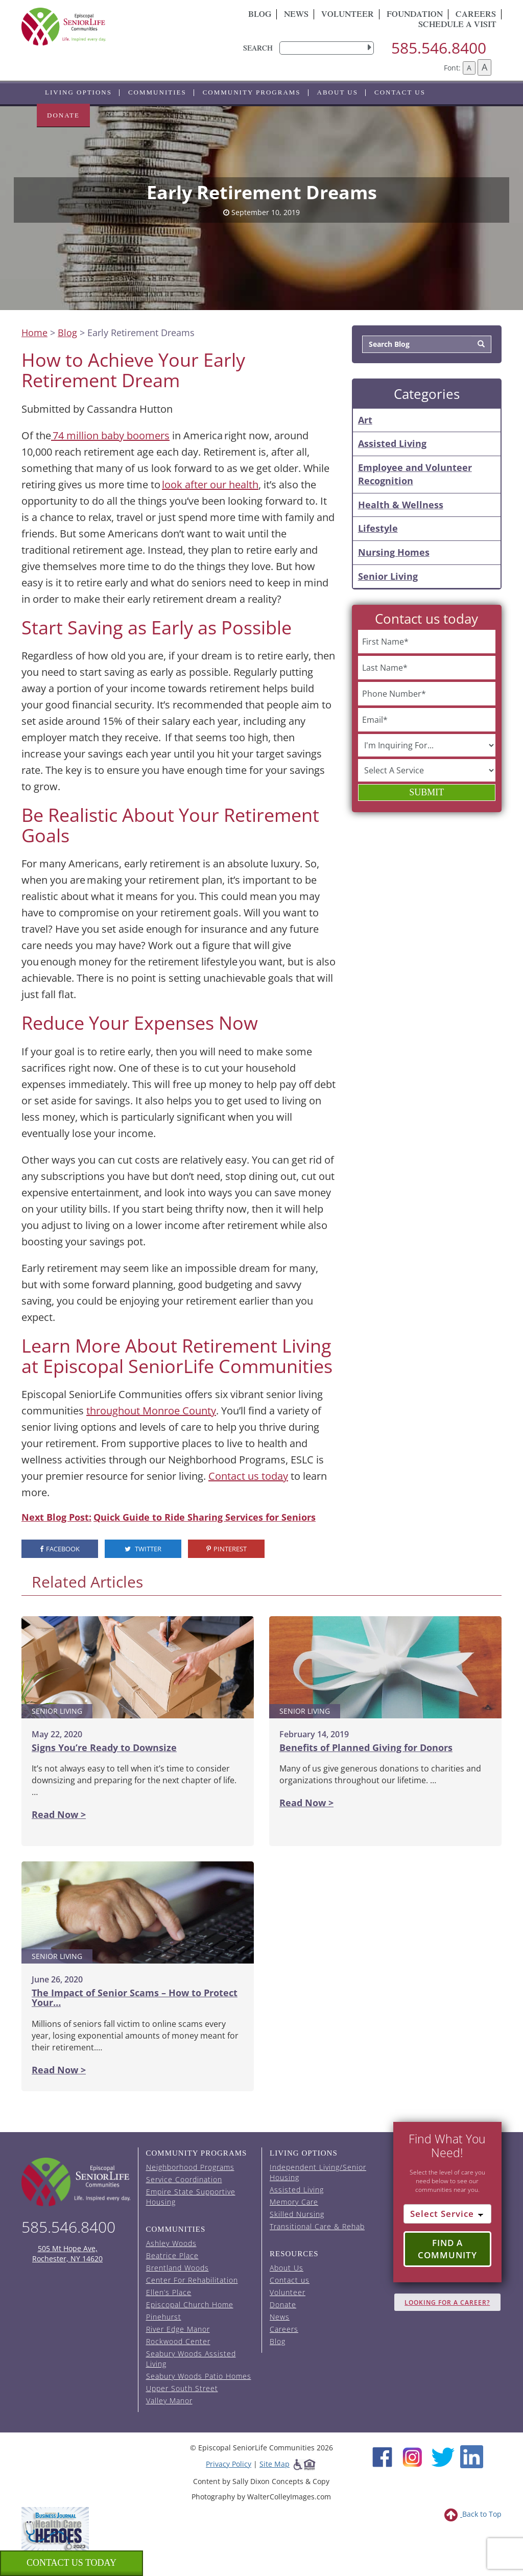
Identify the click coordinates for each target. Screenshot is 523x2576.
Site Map (274, 2464)
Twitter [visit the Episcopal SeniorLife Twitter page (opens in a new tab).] (143, 1548)
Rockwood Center (178, 2341)
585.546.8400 (438, 47)
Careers (284, 2329)
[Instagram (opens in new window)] (412, 2456)
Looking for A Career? (447, 2302)
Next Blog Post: (56, 1517)
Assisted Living (392, 443)
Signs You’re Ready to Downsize (104, 1747)
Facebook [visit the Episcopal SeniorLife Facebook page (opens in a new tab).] (60, 1548)
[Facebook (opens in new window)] (382, 2456)
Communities (157, 92)
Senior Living (388, 576)
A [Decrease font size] (469, 68)
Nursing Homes (394, 552)
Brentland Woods (177, 2268)
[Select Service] (447, 2214)
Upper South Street (182, 2388)
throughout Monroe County (151, 1410)
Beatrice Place (172, 2255)
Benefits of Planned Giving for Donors (366, 1747)
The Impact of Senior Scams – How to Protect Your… (134, 1998)
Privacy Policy (228, 2464)
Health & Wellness (400, 505)
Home (34, 332)
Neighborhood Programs (190, 2167)
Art (365, 420)
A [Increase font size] (484, 67)
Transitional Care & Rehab (317, 2226)
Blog (259, 15)
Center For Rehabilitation (192, 2280)
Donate (63, 115)
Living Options (78, 92)
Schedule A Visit (457, 25)
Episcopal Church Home (189, 2304)
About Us (337, 92)
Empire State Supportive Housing (190, 2197)
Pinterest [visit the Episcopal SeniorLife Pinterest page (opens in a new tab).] (226, 1548)
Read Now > (59, 1814)
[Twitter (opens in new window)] (443, 2456)
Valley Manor (169, 2400)
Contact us (399, 92)
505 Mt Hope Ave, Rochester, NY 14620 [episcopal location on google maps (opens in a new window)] (67, 2253)
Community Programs (252, 92)
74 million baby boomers (110, 435)
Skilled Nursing (297, 2214)
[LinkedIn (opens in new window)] (472, 2456)
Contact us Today (71, 2563)
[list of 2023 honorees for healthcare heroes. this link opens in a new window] (55, 2528)
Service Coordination (184, 2179)
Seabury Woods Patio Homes (198, 2376)
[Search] (481, 344)
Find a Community (447, 2249)
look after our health (210, 484)
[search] (326, 48)
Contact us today (248, 1476)
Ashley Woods (171, 2243)
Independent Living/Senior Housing (318, 2172)
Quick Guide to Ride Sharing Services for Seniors (204, 1517)
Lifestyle (378, 528)
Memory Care (294, 2202)
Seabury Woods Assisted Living (191, 2359)
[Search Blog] (417, 344)
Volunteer (347, 15)
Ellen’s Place (169, 2292)
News (296, 15)
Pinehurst (163, 2317)
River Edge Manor (178, 2329)
